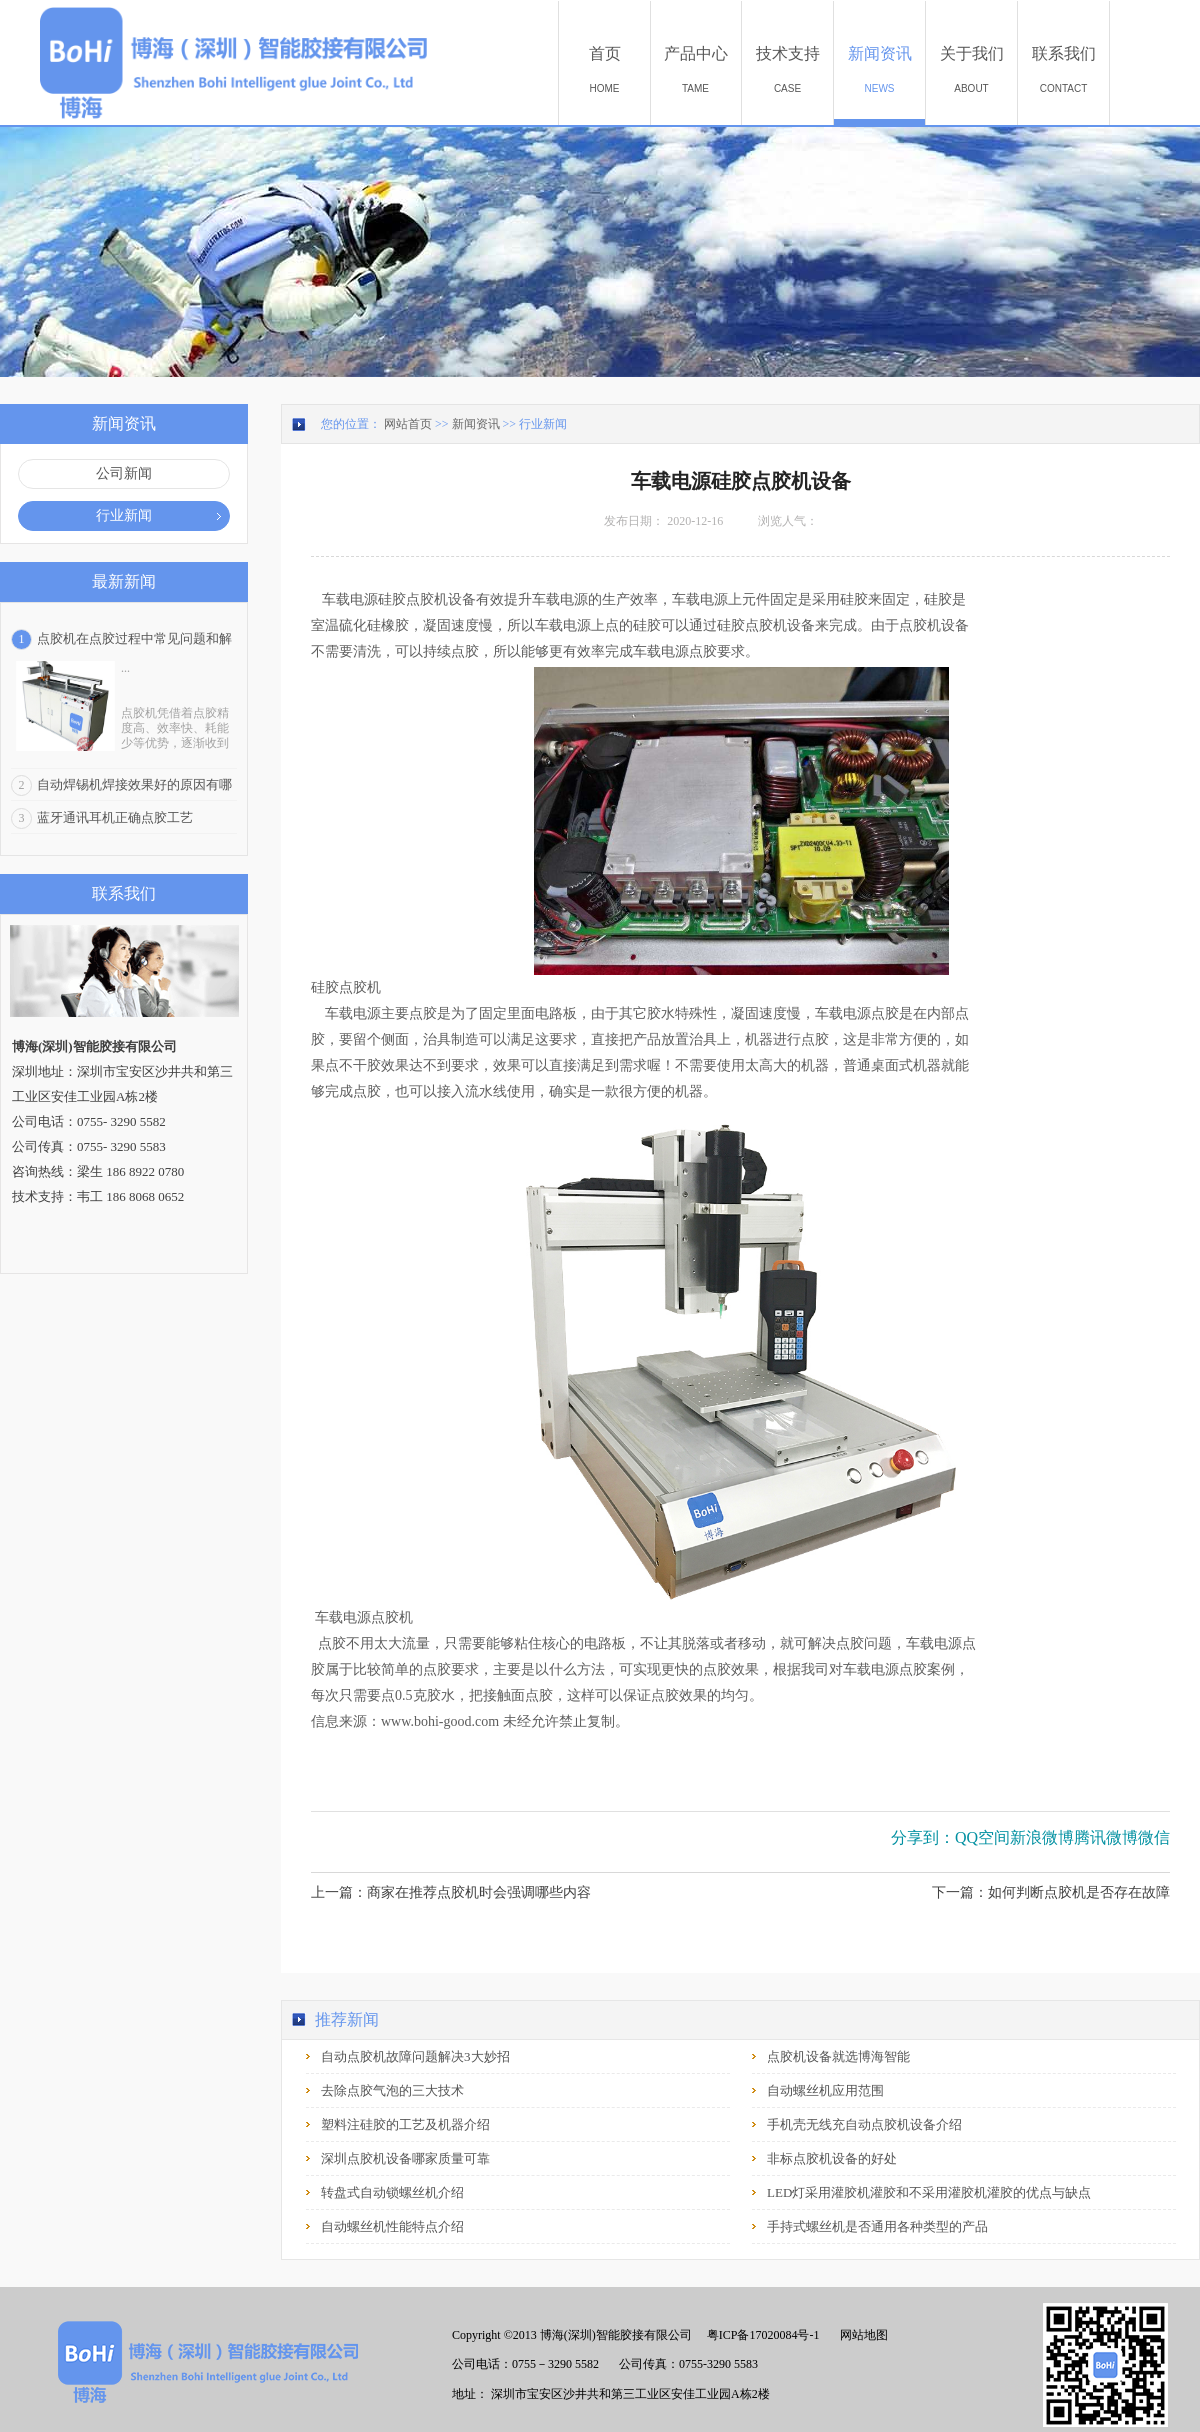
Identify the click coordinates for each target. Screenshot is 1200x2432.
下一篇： (1051, 1892)
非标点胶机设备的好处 (832, 2158)
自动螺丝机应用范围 (825, 2090)
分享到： (923, 1837)
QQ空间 (982, 1837)
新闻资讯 (476, 424)
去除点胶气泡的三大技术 (392, 2090)
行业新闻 (543, 424)
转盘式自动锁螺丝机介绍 (392, 2192)
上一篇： (451, 1892)
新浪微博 (1042, 1837)
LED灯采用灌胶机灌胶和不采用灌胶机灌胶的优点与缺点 (929, 2192)
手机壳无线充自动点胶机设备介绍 (864, 2124)
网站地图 (861, 2335)
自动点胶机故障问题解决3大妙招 (415, 2056)
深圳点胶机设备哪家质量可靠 (405, 2158)
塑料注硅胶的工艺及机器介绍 (405, 2124)
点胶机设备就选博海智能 (838, 2056)
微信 (1154, 1837)
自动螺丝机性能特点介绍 (392, 2226)
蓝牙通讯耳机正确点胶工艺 (115, 817)
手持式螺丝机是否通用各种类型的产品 (877, 2226)
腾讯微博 (1106, 1837)
